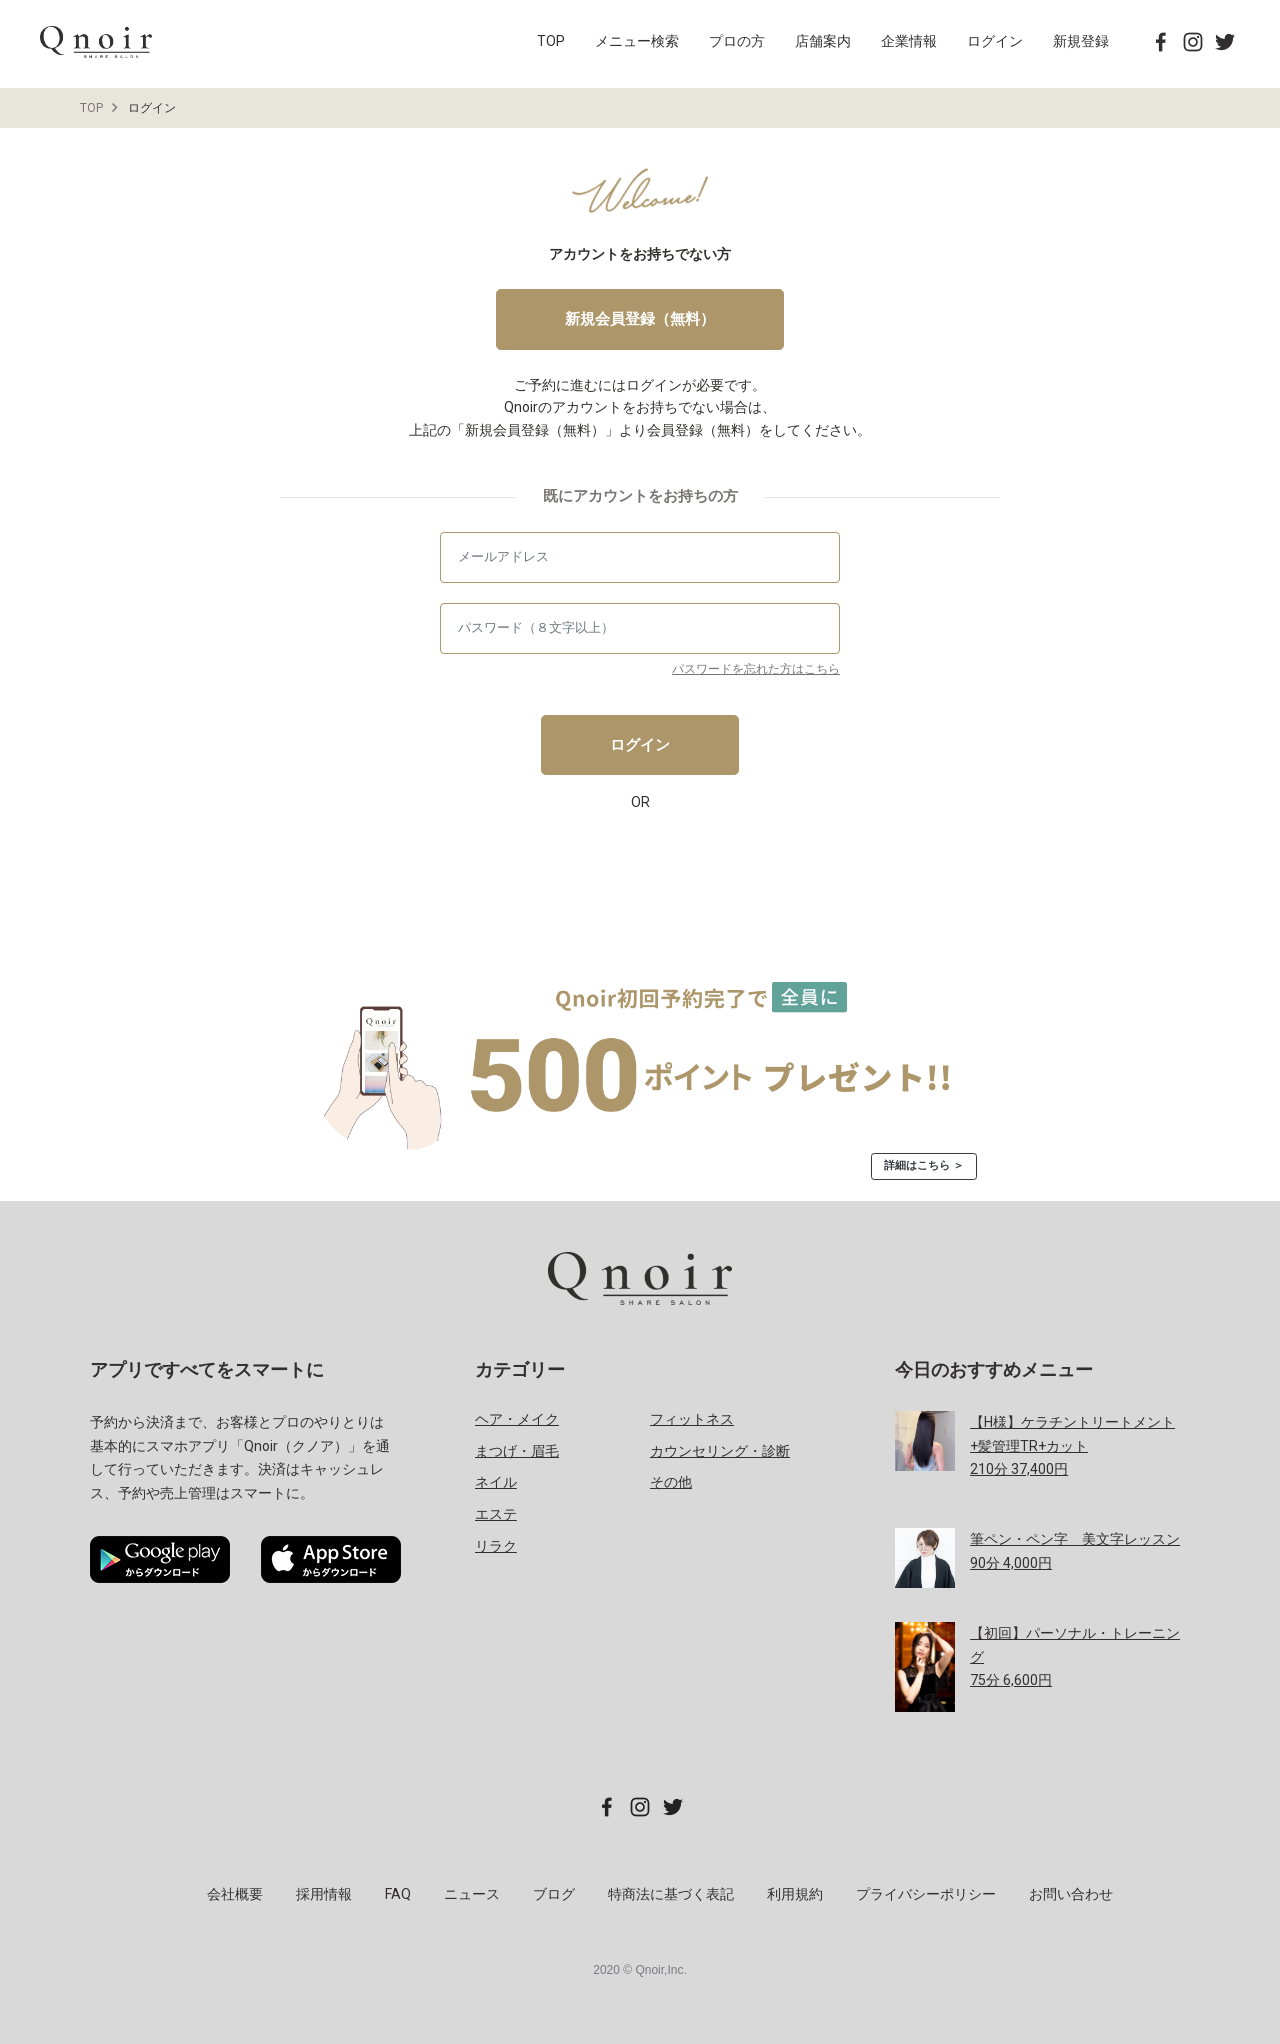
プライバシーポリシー (926, 1894)
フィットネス (692, 1419)
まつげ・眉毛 (517, 1451)
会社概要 (235, 1894)
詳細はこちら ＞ (924, 1165)
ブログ (554, 1894)
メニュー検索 (637, 41)
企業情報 (909, 41)
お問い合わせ (1071, 1894)
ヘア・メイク (517, 1419)
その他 (671, 1482)
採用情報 (324, 1894)
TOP (551, 41)
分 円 (1072, 1446)
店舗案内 (823, 41)
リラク (496, 1546)
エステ (496, 1514)
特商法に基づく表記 (671, 1894)
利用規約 (795, 1894)
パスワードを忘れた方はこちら (756, 669)
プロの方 (737, 41)
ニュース (472, 1894)
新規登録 (1081, 41)
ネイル (496, 1482)
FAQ (398, 1894)
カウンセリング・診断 (720, 1451)
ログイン (995, 41)
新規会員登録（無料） (640, 319)
